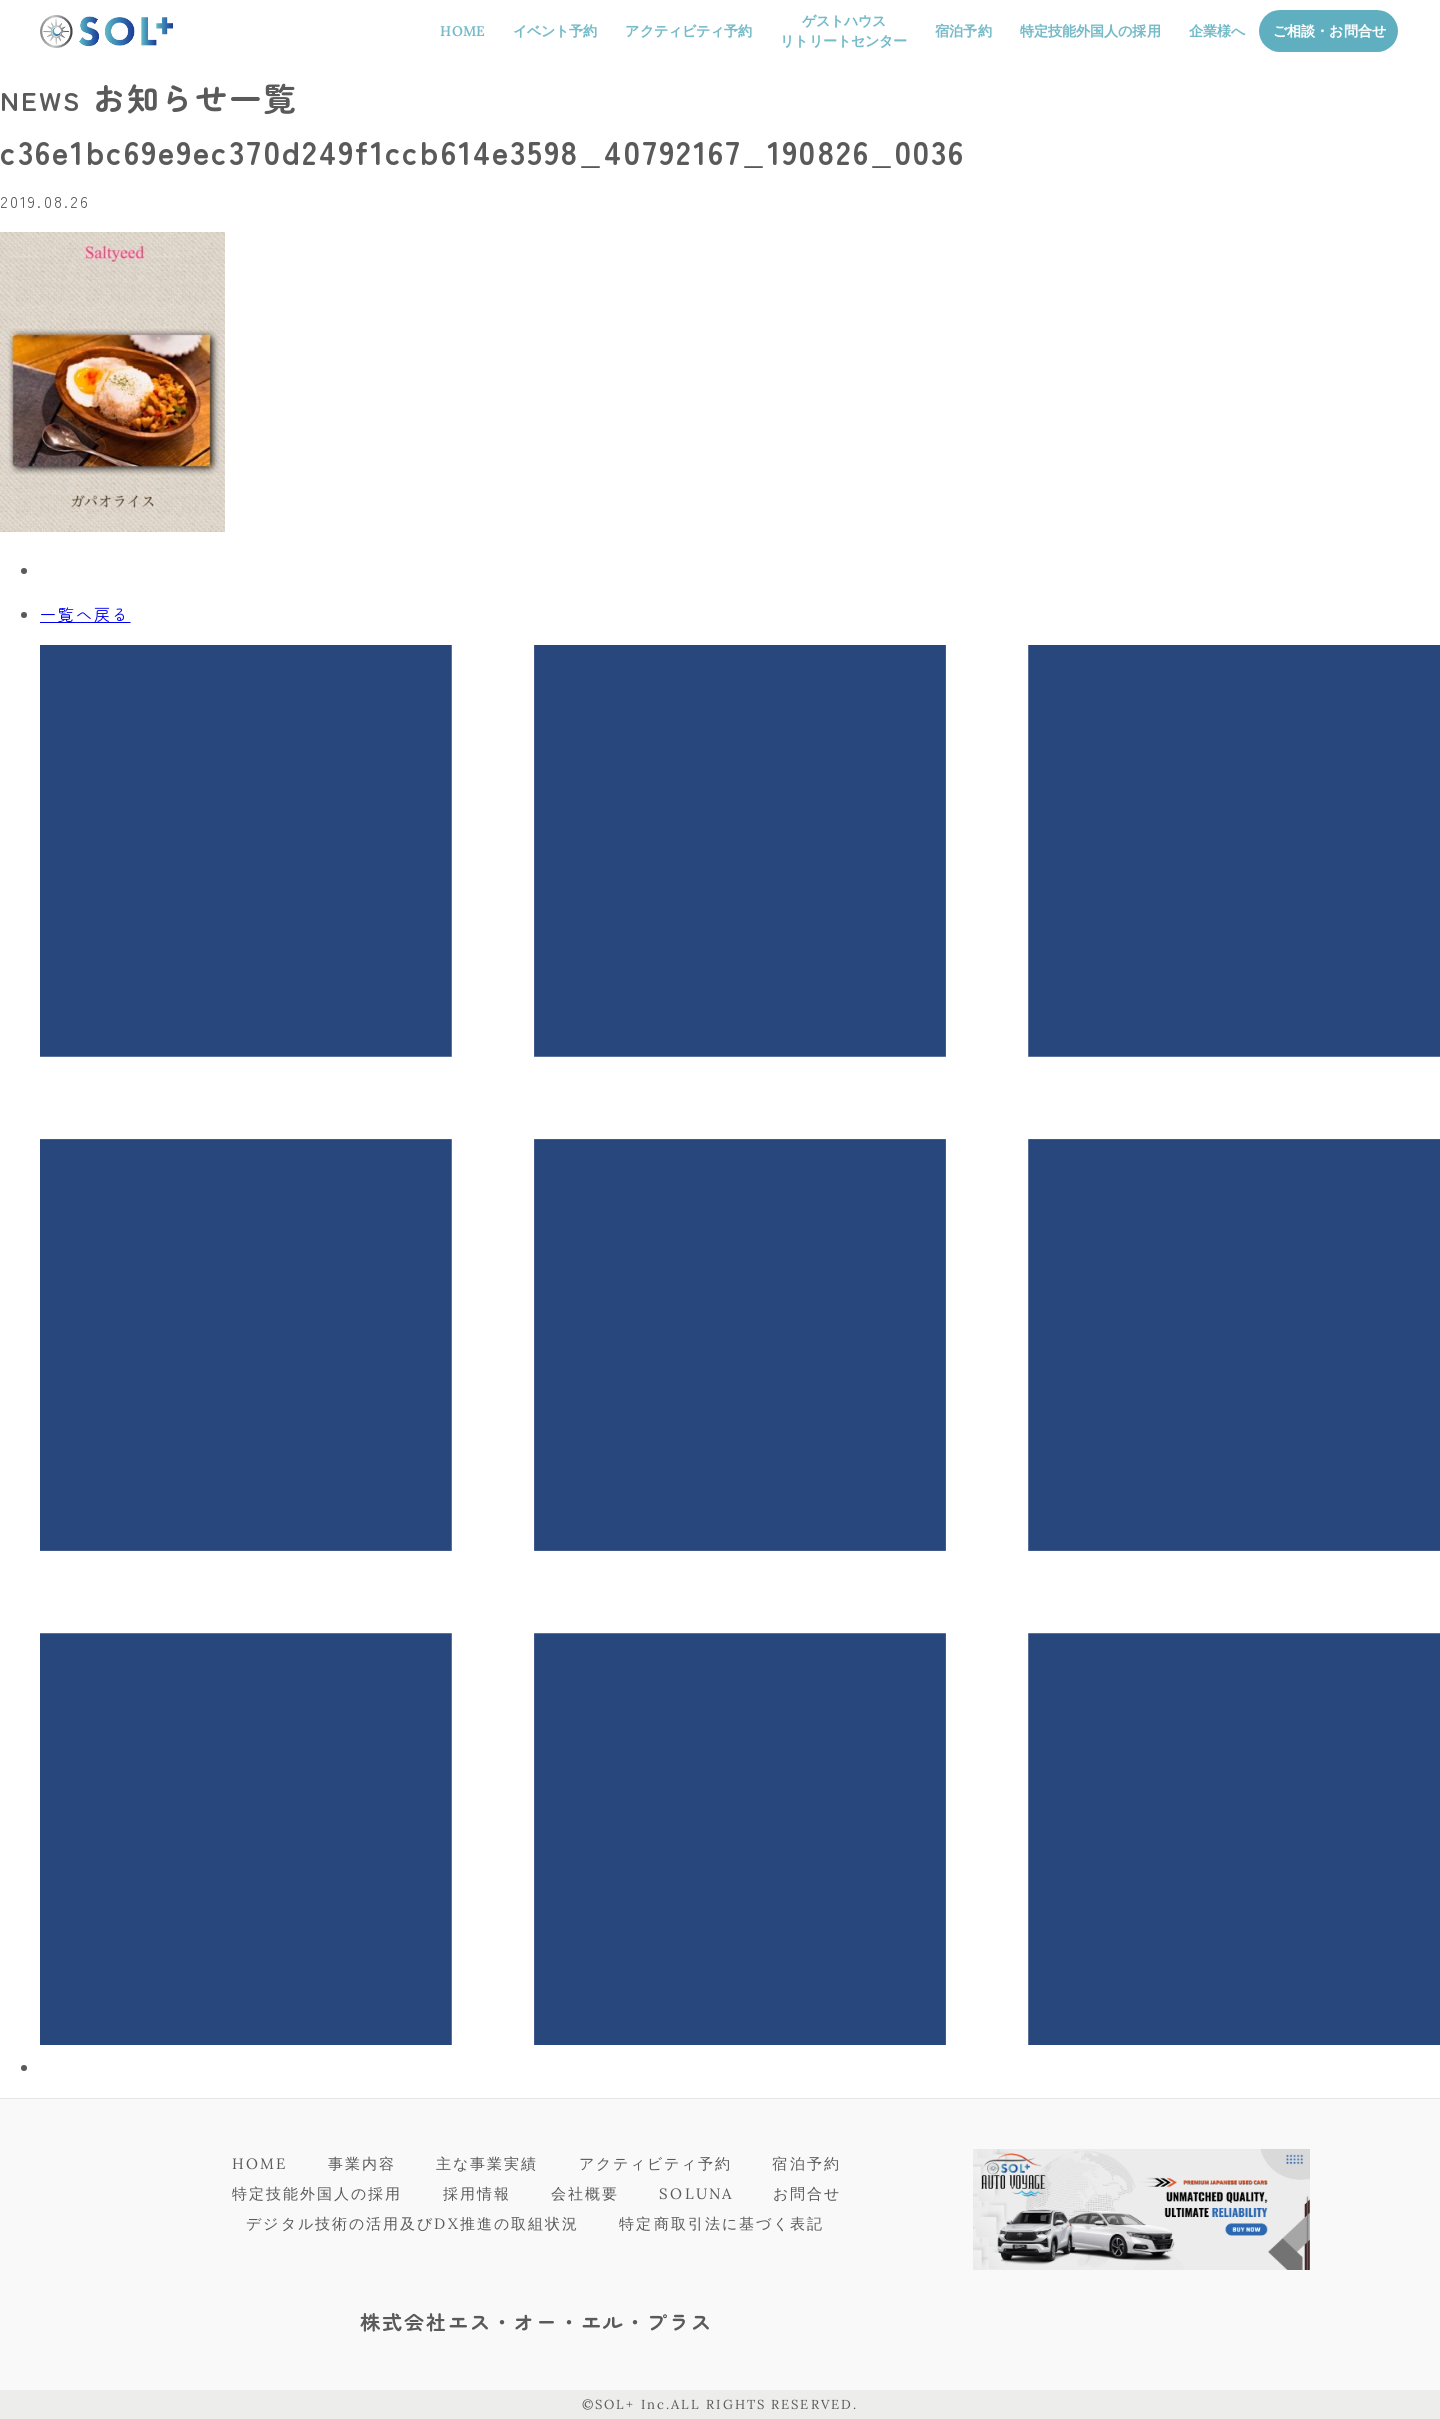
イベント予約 (555, 31)
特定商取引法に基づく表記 (721, 2223)
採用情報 (477, 2193)
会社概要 (585, 2193)
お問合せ (807, 2193)
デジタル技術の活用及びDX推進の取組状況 (412, 2223)
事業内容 (362, 2163)
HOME (462, 31)
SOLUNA (696, 2193)
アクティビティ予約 (688, 31)
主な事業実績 (487, 2163)
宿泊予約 (963, 31)
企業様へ (1217, 31)
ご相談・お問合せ (1329, 31)
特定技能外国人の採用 (1090, 31)
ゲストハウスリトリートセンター (843, 31)
